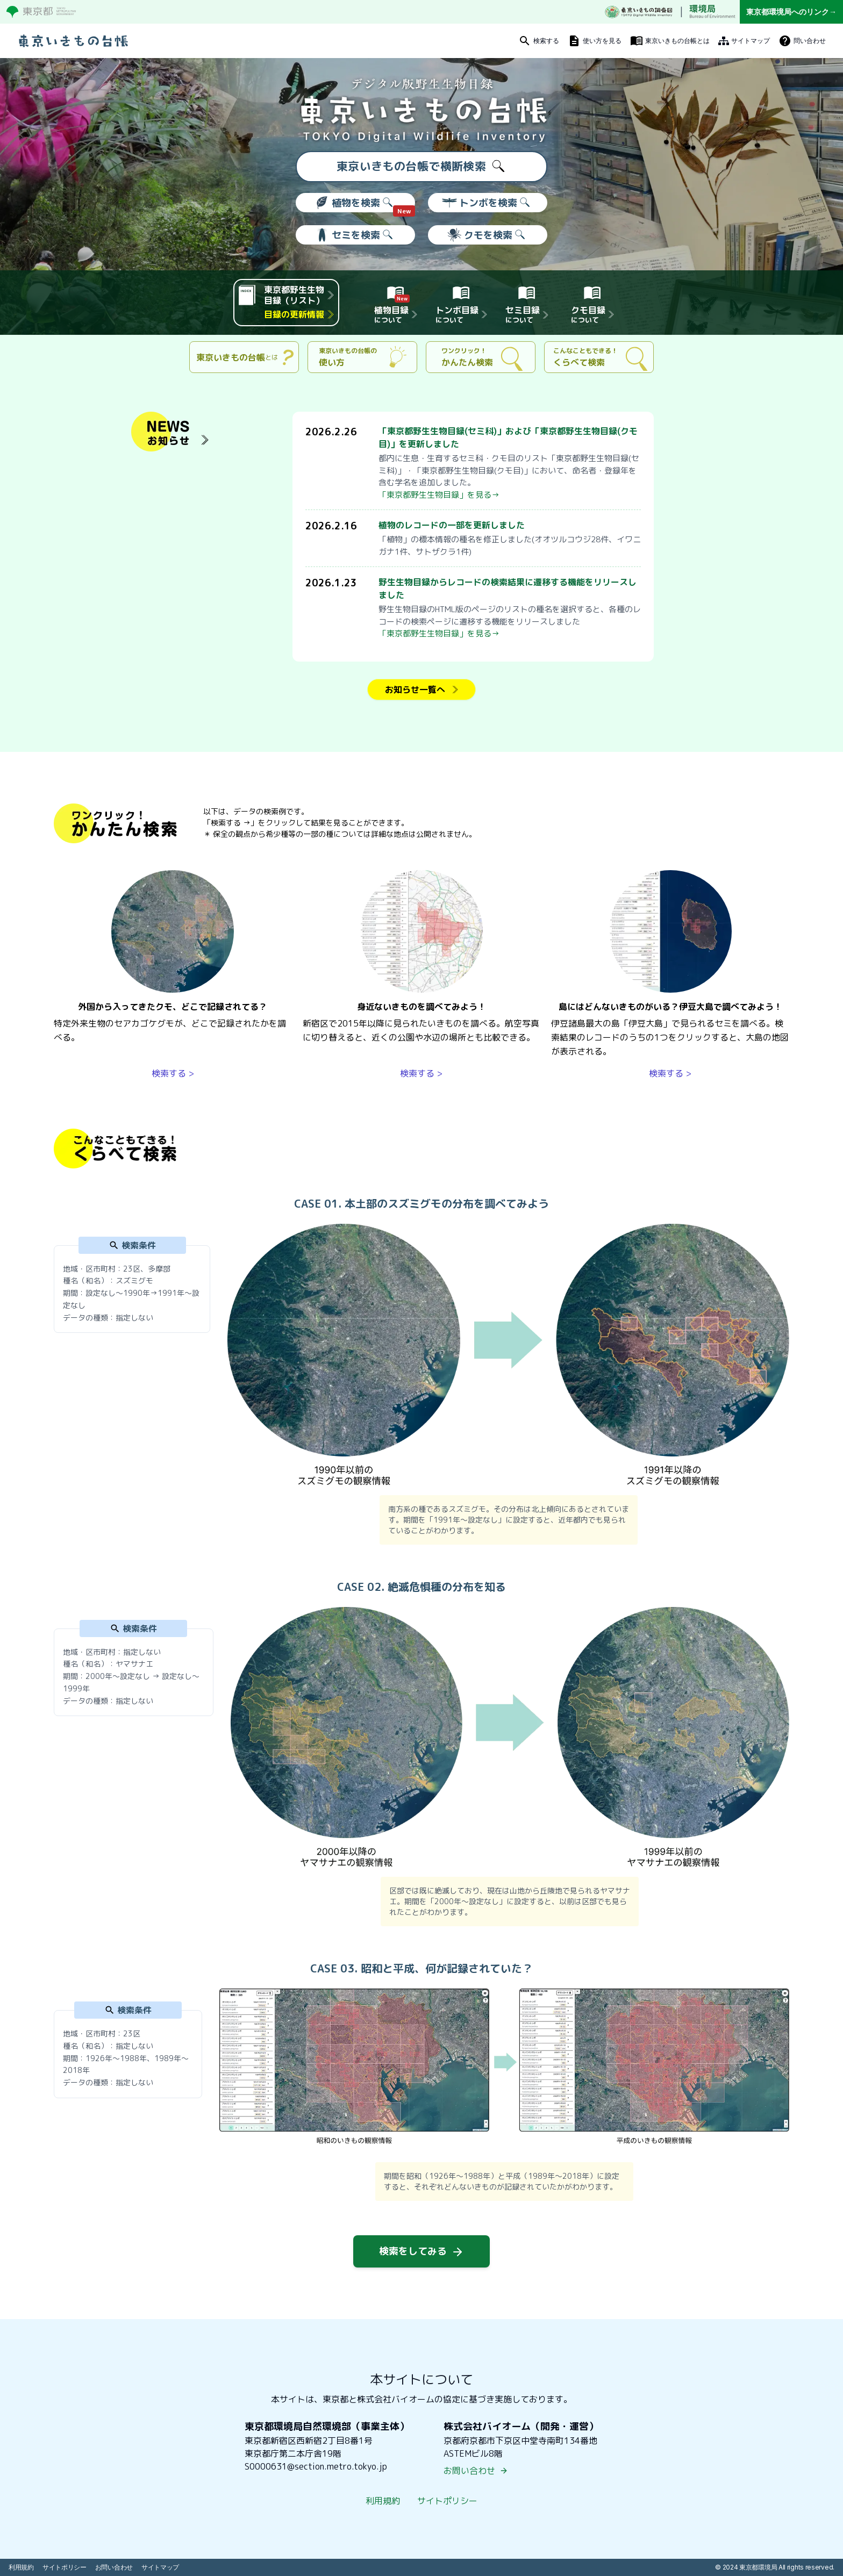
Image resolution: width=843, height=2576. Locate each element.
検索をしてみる (421, 2251)
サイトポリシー (447, 2501)
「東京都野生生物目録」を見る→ (438, 494)
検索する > (173, 1073)
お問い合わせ (476, 2471)
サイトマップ (160, 2567)
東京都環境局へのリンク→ (791, 11)
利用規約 (383, 2501)
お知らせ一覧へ (421, 689)
